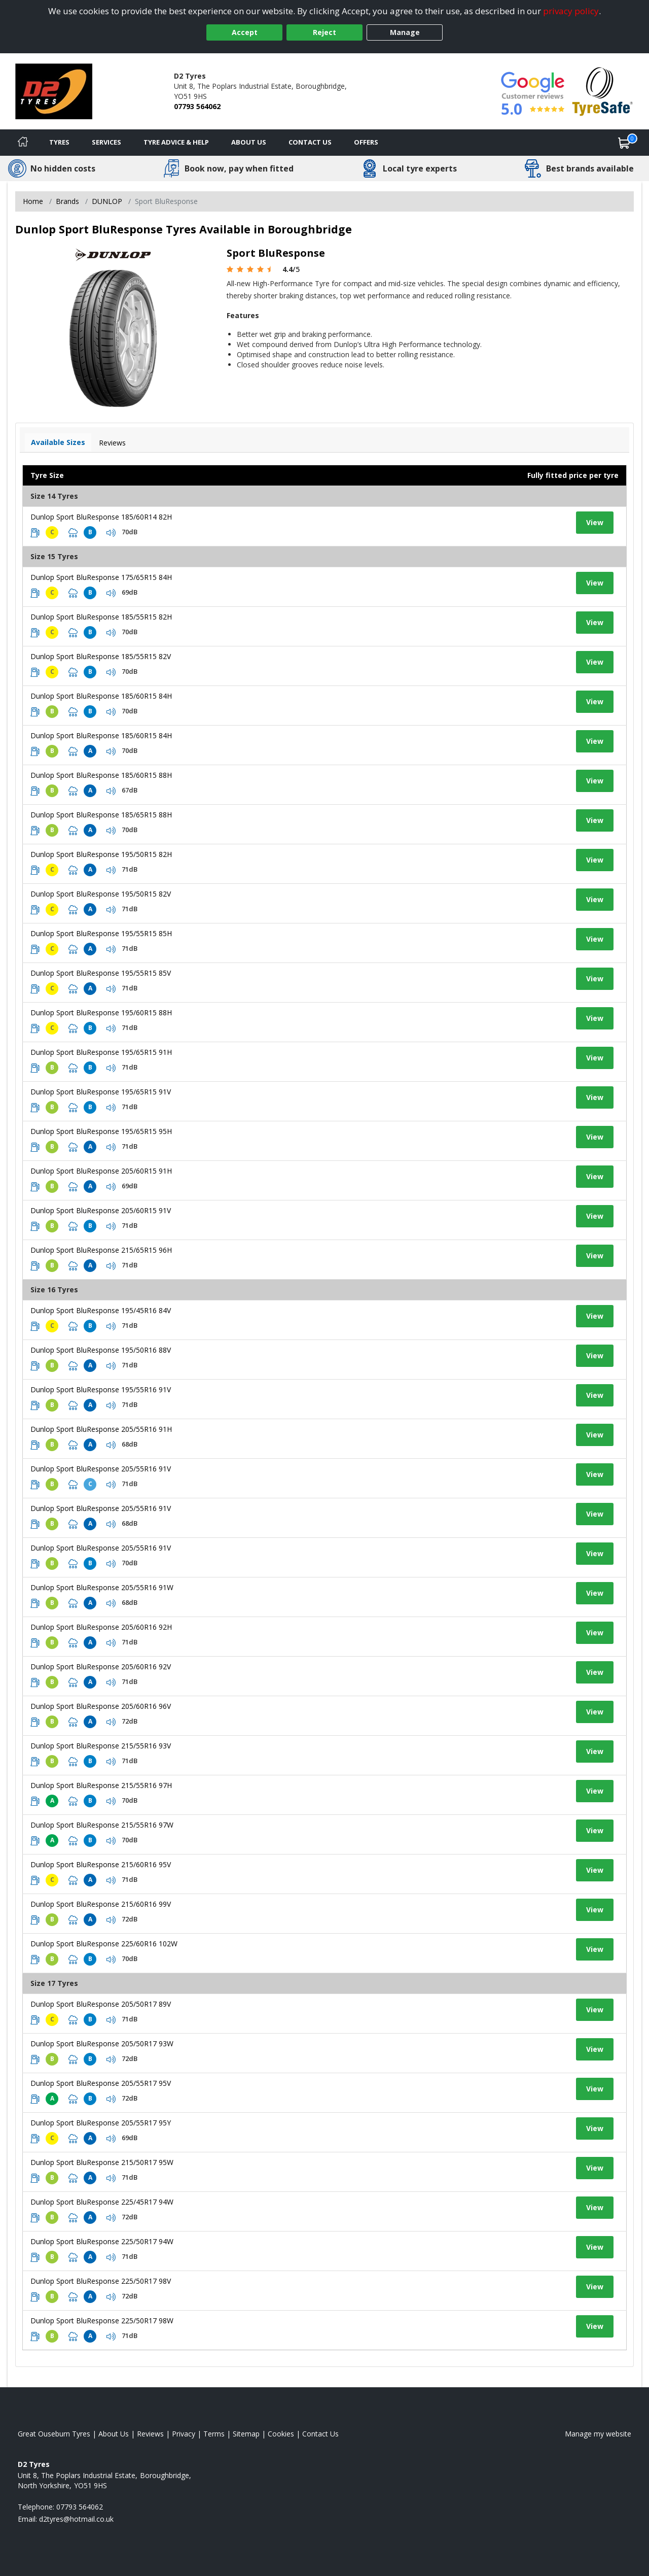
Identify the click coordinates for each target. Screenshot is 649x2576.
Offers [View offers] (366, 142)
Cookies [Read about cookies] (281, 2433)
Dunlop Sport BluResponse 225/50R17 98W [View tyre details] (101, 2320)
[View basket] (624, 142)
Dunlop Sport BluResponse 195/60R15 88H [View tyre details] (101, 1012)
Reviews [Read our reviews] (150, 2433)
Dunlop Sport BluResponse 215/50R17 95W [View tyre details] (101, 2162)
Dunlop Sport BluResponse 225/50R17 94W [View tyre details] (101, 2241)
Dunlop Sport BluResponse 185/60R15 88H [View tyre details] (101, 775)
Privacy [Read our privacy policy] (183, 2433)
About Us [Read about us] (113, 2433)
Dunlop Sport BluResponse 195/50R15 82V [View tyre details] (100, 894)
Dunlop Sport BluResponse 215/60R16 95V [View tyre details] (100, 1864)
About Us (248, 142)
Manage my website (598, 2433)
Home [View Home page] (33, 201)
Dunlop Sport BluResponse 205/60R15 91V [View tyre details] (100, 1210)
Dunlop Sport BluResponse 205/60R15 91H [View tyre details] (101, 1171)
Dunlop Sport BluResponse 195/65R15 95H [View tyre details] (101, 1131)
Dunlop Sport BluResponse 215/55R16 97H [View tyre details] (101, 1785)
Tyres (59, 142)
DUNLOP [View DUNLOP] (107, 201)
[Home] (23, 142)
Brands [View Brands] (67, 201)
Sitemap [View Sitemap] (246, 2433)
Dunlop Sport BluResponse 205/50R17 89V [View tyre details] (100, 2004)
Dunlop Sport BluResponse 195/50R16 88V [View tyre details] (100, 1350)
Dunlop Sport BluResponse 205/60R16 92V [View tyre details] (100, 1666)
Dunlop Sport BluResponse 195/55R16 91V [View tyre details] (100, 1389)
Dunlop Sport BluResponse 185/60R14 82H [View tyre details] (101, 517)
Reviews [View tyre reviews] (112, 443)
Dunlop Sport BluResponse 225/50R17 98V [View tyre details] (100, 2281)
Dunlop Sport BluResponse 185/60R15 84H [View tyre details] (101, 696)
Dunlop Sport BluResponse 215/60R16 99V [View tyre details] (100, 1904)
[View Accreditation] (602, 90)
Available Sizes (58, 442)
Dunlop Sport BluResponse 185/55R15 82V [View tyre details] (100, 656)
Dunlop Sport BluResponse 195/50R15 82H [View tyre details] (101, 854)
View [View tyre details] (594, 522)
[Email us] (76, 2519)
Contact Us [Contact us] (310, 142)
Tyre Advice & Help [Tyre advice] (176, 142)
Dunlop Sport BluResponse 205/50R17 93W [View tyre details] (101, 2043)
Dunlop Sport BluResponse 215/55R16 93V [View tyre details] (100, 1745)
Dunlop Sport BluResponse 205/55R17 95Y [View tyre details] (100, 2122)
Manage (405, 32)
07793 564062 (197, 106)
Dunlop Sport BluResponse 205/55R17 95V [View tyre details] (100, 2083)
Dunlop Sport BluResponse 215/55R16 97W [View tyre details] (101, 1825)
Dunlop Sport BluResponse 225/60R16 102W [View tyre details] (103, 1943)
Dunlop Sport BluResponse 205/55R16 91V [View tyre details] (100, 1468)
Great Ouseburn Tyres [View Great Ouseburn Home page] (54, 2433)
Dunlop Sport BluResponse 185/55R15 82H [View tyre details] (101, 617)
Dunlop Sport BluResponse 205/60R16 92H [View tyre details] (101, 1627)
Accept (245, 32)
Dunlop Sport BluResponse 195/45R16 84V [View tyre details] (100, 1310)
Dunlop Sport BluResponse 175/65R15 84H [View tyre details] (101, 577)
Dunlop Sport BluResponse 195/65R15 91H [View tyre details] (101, 1052)
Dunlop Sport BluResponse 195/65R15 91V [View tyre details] (100, 1091)
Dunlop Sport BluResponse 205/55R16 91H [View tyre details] (101, 1429)
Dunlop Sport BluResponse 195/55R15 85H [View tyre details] (101, 933)
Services (106, 142)
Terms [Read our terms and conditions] (214, 2433)
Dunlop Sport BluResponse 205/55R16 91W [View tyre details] (101, 1587)
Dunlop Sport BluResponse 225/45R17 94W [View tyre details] (101, 2202)
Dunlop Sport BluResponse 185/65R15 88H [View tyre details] (101, 814)
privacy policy (571, 11)
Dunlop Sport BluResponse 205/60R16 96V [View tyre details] (100, 1706)
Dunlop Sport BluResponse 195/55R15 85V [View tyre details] (100, 973)
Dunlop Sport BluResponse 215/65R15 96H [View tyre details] (101, 1250)
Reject (324, 32)
